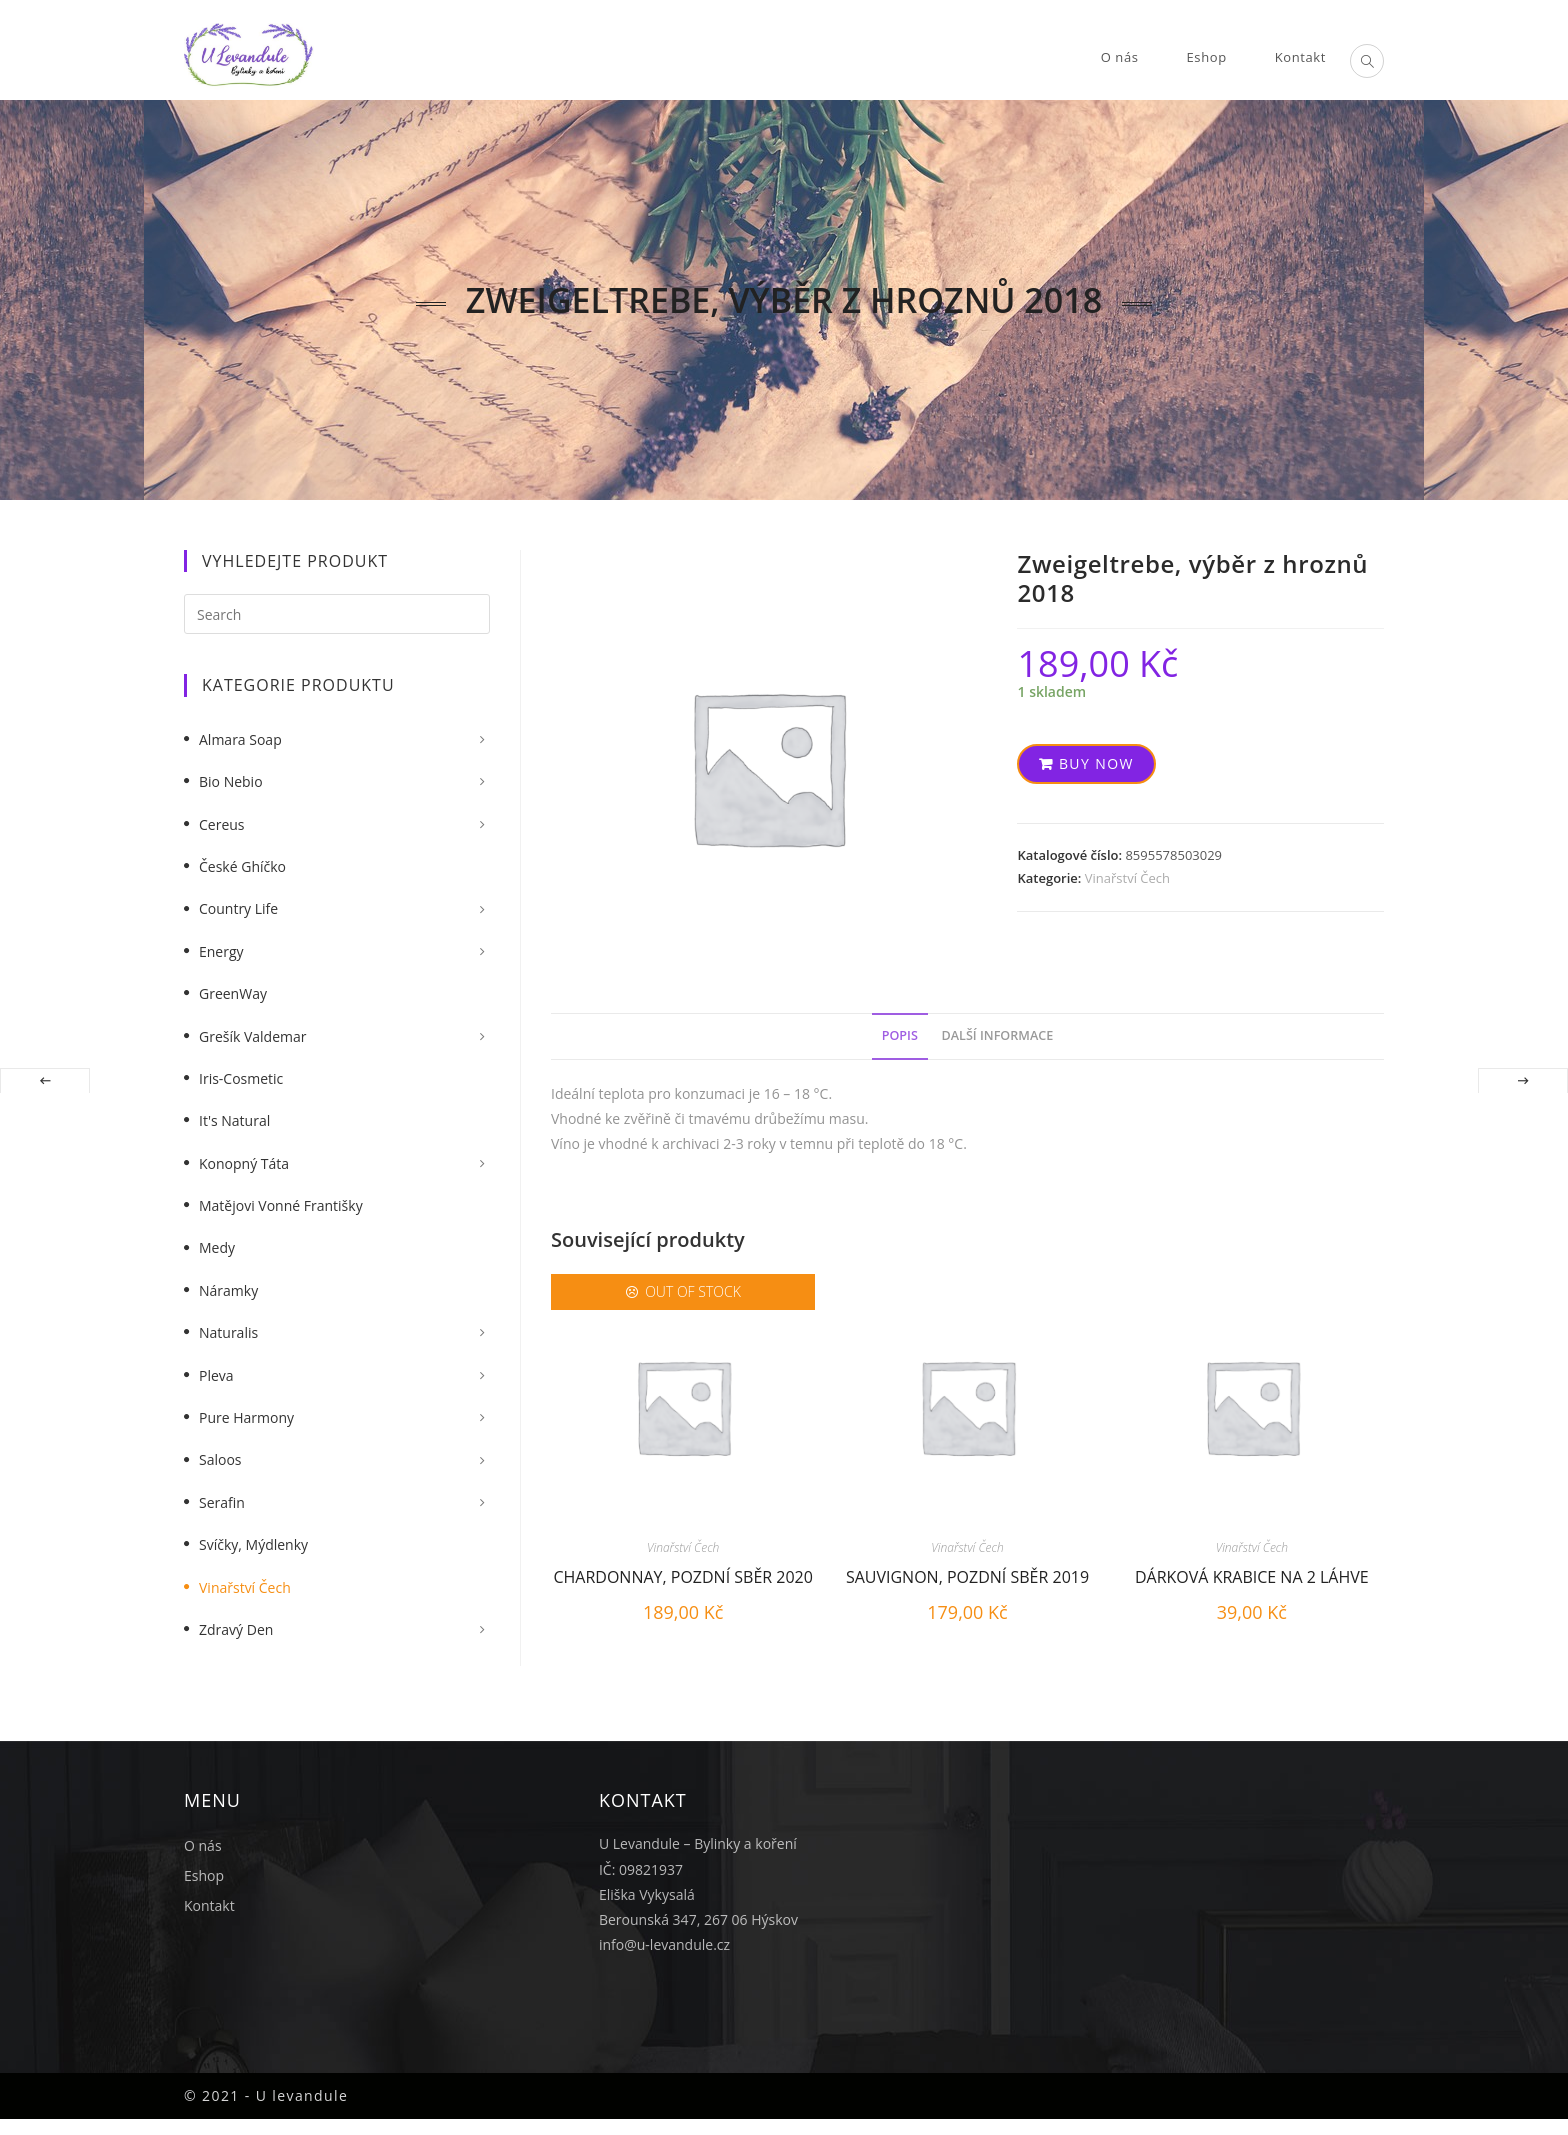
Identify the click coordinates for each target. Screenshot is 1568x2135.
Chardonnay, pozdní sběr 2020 (683, 1577)
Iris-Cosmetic (241, 1078)
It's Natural (234, 1120)
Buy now (1096, 763)
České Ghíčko (242, 866)
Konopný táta (244, 1163)
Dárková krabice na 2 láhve (1252, 1577)
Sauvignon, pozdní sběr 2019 (967, 1577)
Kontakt (209, 1905)
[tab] (900, 1036)
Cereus (222, 824)
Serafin (222, 1502)
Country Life (238, 908)
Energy (221, 951)
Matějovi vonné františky (281, 1205)
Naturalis (228, 1332)
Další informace (998, 1035)
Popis (900, 1035)
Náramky (228, 1290)
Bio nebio (231, 781)
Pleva (216, 1375)
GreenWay (233, 993)
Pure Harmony (246, 1417)
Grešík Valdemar (253, 1036)
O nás (203, 1845)
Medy (217, 1247)
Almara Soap (240, 739)
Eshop (204, 1875)
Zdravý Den (236, 1629)
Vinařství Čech (1127, 878)
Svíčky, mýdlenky (253, 1544)
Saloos (220, 1459)
